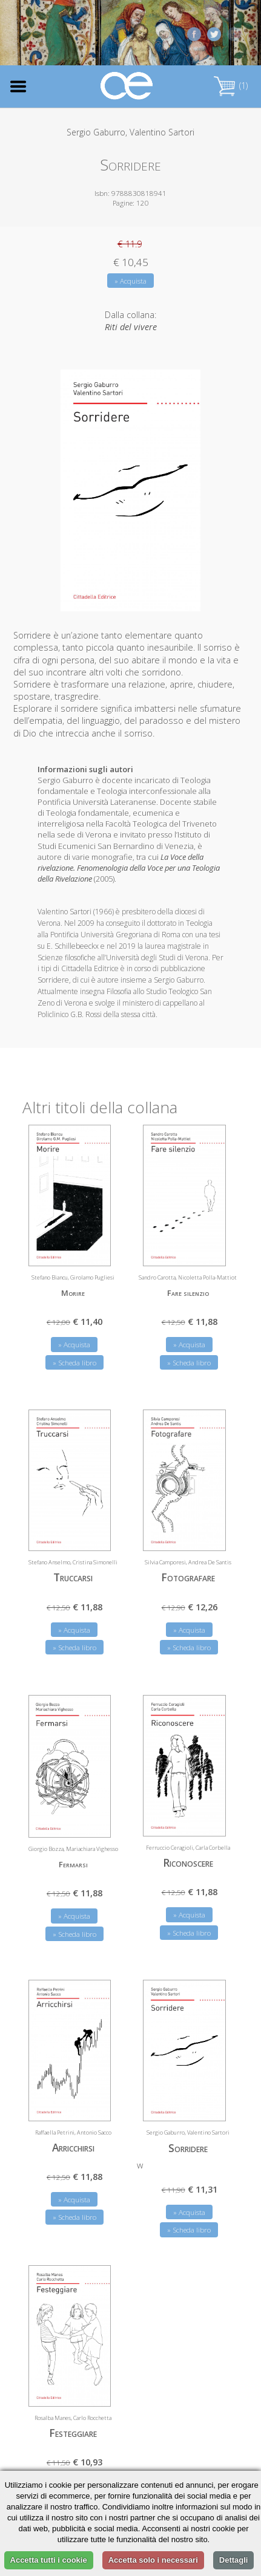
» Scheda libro (74, 1358)
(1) (231, 85)
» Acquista (130, 280)
